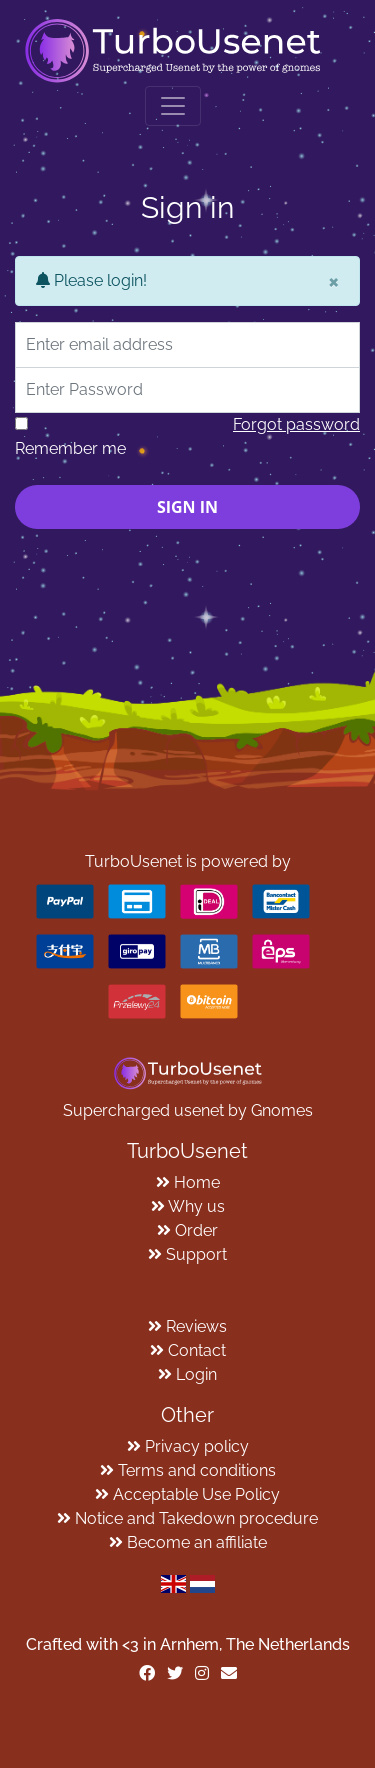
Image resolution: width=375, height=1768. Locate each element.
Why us (196, 1206)
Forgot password (296, 424)
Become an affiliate (197, 1542)
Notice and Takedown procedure (196, 1518)
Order (196, 1230)
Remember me (70, 448)
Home (197, 1182)
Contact (197, 1350)
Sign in (187, 507)
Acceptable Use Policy (196, 1494)
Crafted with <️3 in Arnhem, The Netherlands (188, 1644)
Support (196, 1254)
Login (196, 1374)
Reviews (196, 1326)
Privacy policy (197, 1446)
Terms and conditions (197, 1470)
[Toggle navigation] (173, 106)
